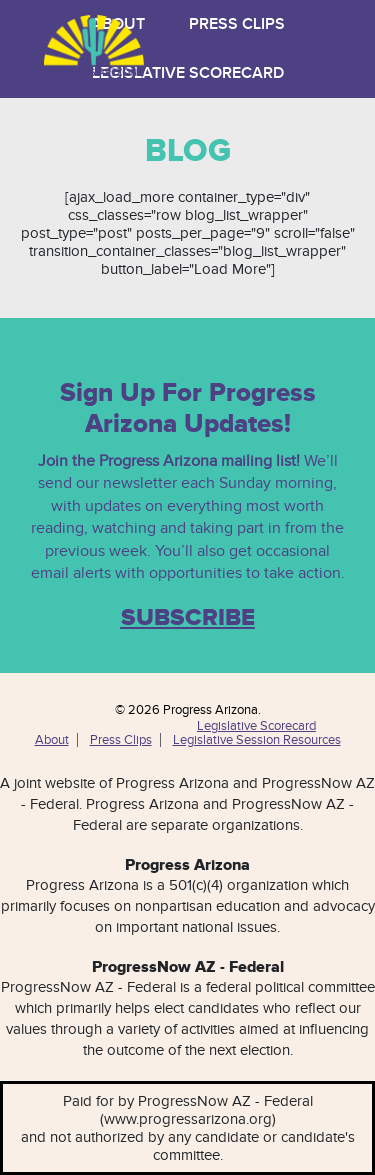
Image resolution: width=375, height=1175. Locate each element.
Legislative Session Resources (257, 740)
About (52, 740)
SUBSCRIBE (188, 618)
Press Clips (237, 24)
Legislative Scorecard (188, 73)
